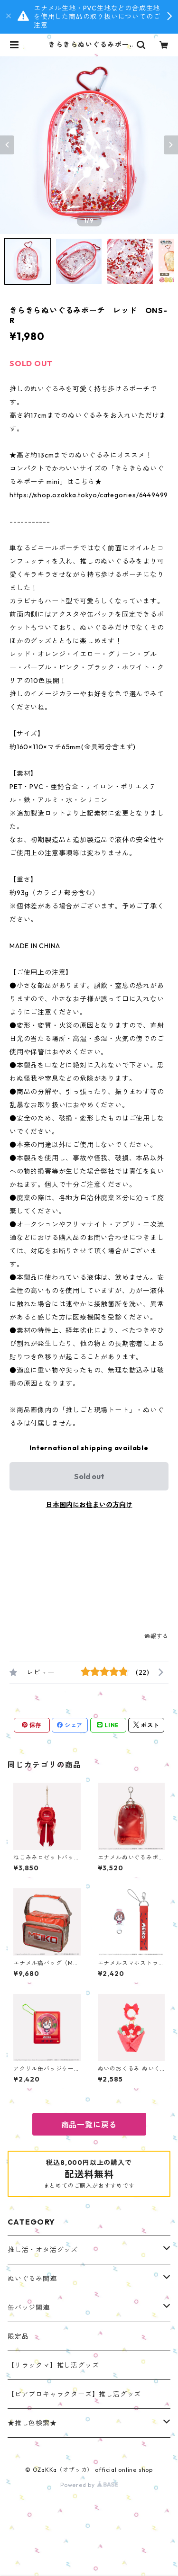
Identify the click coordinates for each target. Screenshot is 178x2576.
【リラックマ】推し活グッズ (53, 2365)
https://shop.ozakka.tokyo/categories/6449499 (88, 495)
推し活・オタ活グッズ (43, 2249)
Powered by (89, 2484)
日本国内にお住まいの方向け (89, 1504)
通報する (156, 1636)
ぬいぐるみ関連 (32, 2278)
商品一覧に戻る (89, 2124)
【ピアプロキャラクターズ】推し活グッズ (74, 2394)
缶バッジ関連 (29, 2307)
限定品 (18, 2336)
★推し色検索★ (32, 2423)
